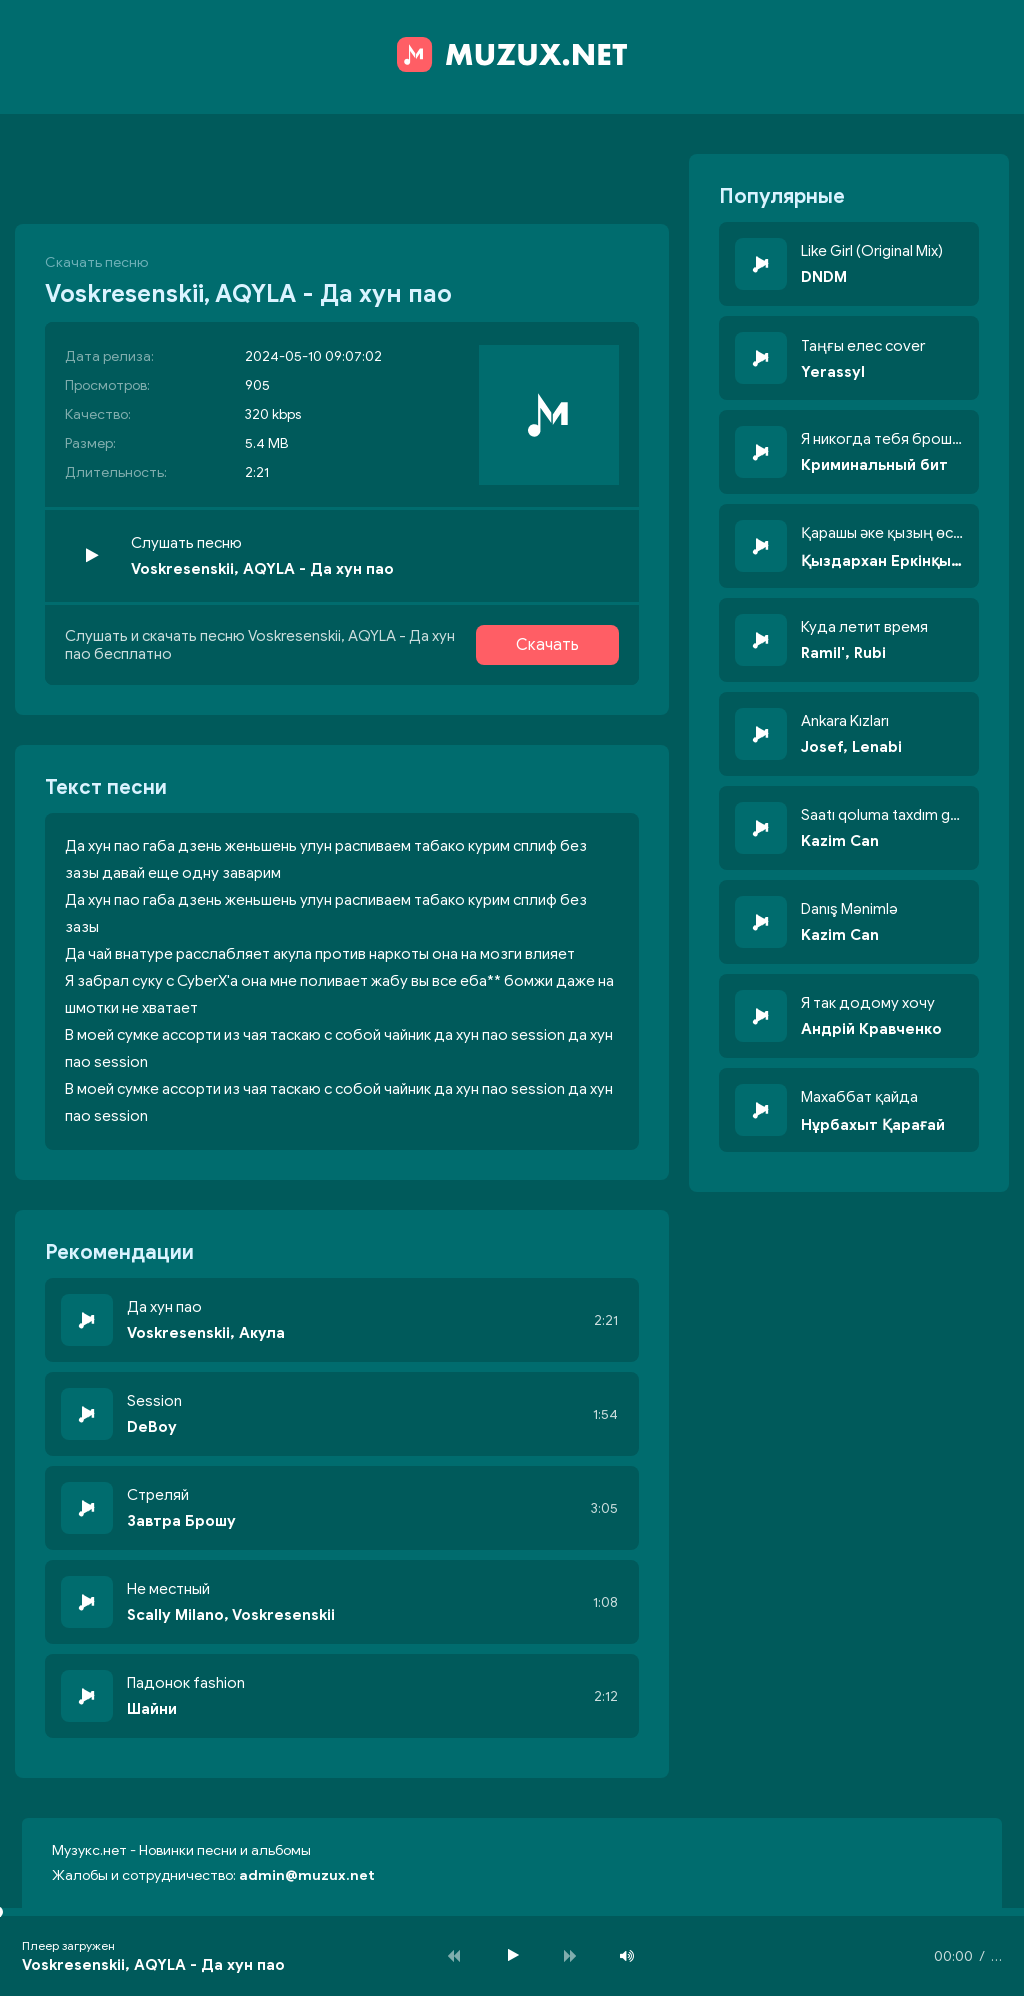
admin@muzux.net (307, 1875)
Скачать (547, 645)
